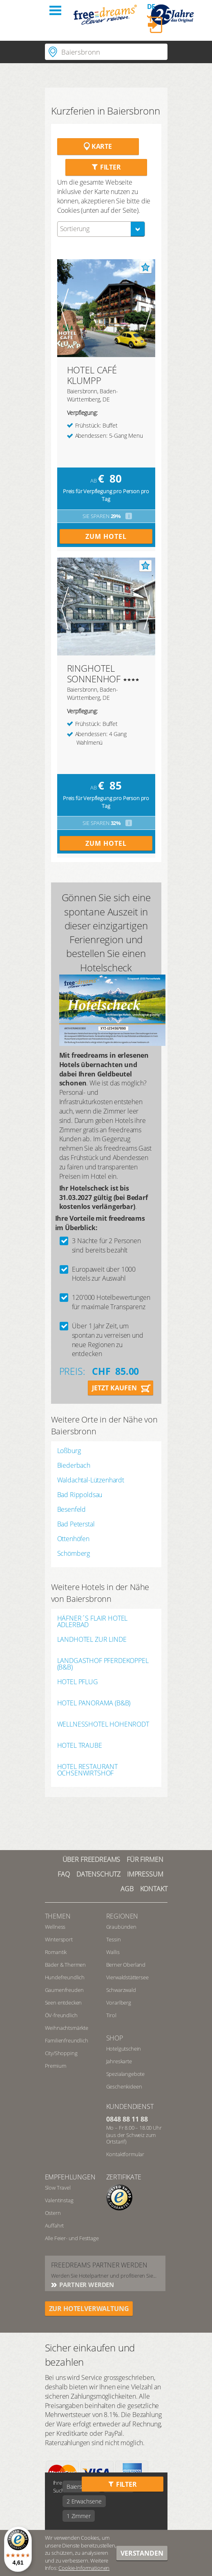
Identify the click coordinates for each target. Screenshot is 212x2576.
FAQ (64, 1874)
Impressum (145, 1874)
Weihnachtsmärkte (66, 2027)
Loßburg (69, 1450)
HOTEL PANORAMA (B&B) (94, 1703)
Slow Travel (58, 2187)
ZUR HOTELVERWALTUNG (89, 2308)
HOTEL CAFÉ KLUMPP (92, 375)
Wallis (113, 1952)
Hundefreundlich (65, 1977)
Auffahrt (54, 2225)
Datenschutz (98, 1874)
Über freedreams (91, 1859)
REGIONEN (122, 1916)
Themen (58, 1916)
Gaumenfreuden (64, 1990)
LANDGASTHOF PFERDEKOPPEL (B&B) (103, 1663)
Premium (55, 2065)
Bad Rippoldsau (80, 1494)
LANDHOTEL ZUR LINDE (92, 1640)
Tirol (111, 2015)
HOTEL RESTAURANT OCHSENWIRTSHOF (87, 1769)
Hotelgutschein (123, 2048)
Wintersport (59, 1939)
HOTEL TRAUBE (79, 1746)
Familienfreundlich (66, 2040)
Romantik (56, 1952)
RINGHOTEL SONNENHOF (94, 673)
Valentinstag (59, 2200)
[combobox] (101, 229)
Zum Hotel (106, 536)
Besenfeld (71, 1509)
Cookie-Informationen (83, 2568)
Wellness (55, 1926)
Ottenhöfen (73, 1538)
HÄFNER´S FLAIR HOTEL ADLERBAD (92, 1621)
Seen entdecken (63, 2002)
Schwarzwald (121, 1990)
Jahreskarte (119, 2061)
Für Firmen (145, 1859)
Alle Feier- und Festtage (72, 2238)
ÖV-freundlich (61, 2015)
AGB (127, 1889)
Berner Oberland (126, 1964)
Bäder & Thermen (65, 1964)
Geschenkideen (124, 2086)
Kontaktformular (125, 2154)
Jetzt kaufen (114, 1387)
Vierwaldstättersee (127, 1977)
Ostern (53, 2213)
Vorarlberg (118, 2002)
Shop (114, 2037)
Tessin (113, 1939)
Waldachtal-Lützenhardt (90, 1480)
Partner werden (86, 2284)
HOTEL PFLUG (77, 1682)
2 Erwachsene (84, 2501)
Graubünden (121, 1926)
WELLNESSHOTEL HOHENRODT (103, 1725)
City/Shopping (61, 2053)
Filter (106, 167)
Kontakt (153, 1889)
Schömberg (73, 1553)
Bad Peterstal (76, 1524)
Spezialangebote (125, 2074)
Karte (98, 146)
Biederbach (73, 1465)
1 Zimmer (79, 2516)
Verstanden (142, 2553)
